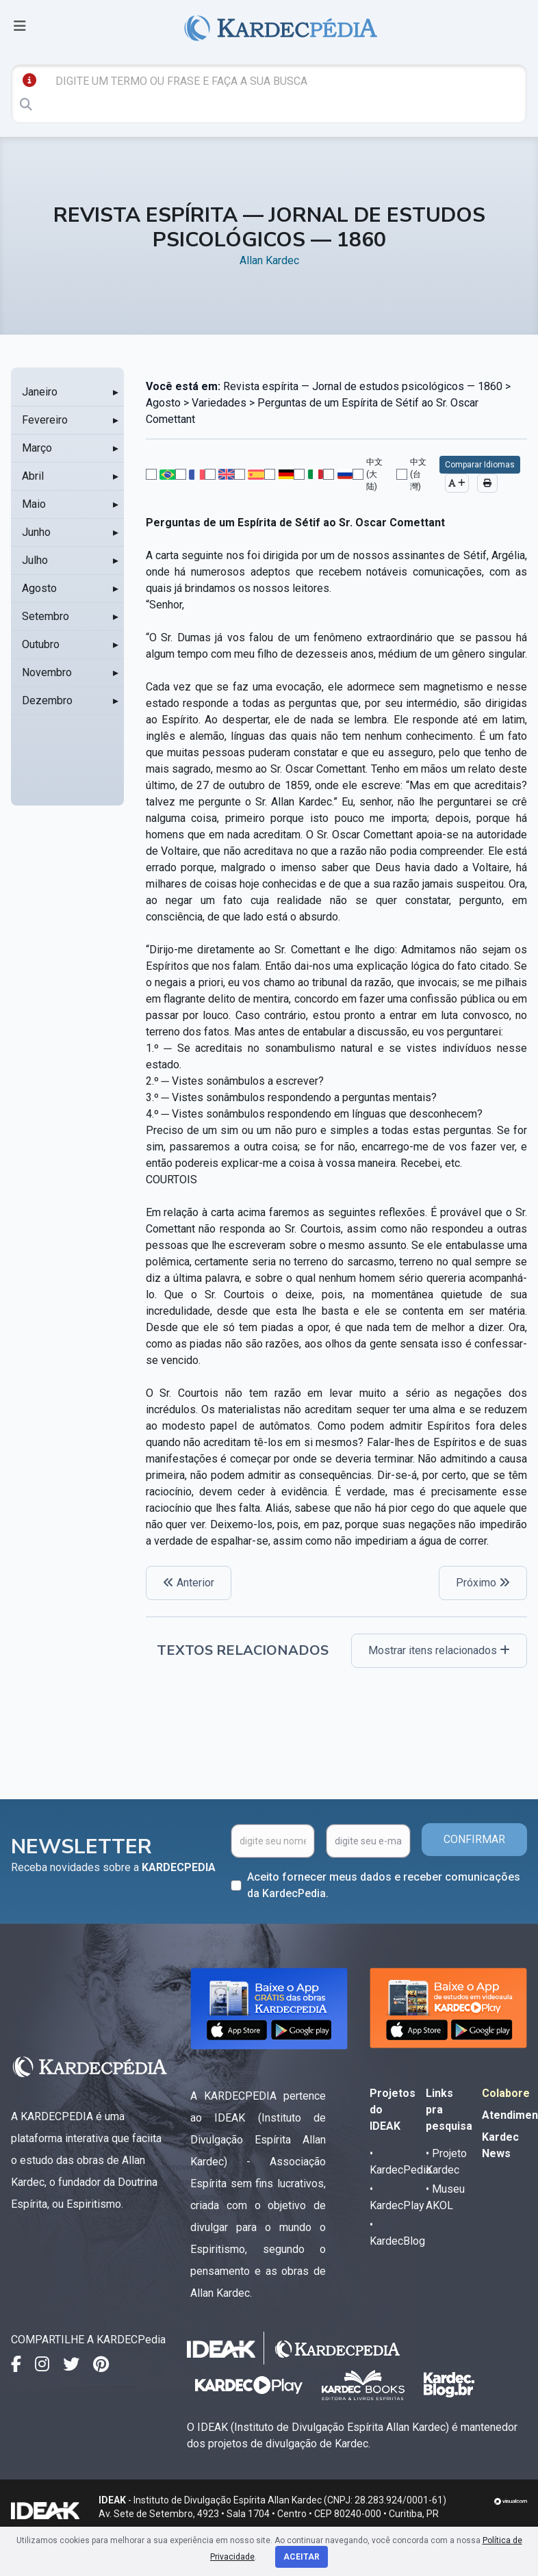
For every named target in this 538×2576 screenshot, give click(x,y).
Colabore (506, 2093)
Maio (34, 504)
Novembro (47, 672)
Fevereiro (45, 419)
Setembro (45, 616)
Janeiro (39, 391)
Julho (35, 560)
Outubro (41, 644)
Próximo (483, 1582)
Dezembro (47, 700)
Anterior (188, 1582)
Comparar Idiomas (480, 464)
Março (37, 447)
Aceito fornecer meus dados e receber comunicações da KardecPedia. (383, 1885)
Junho (36, 532)
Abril (33, 475)
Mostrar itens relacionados (439, 1650)
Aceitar (301, 2557)
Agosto (39, 588)
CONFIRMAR (474, 1839)
